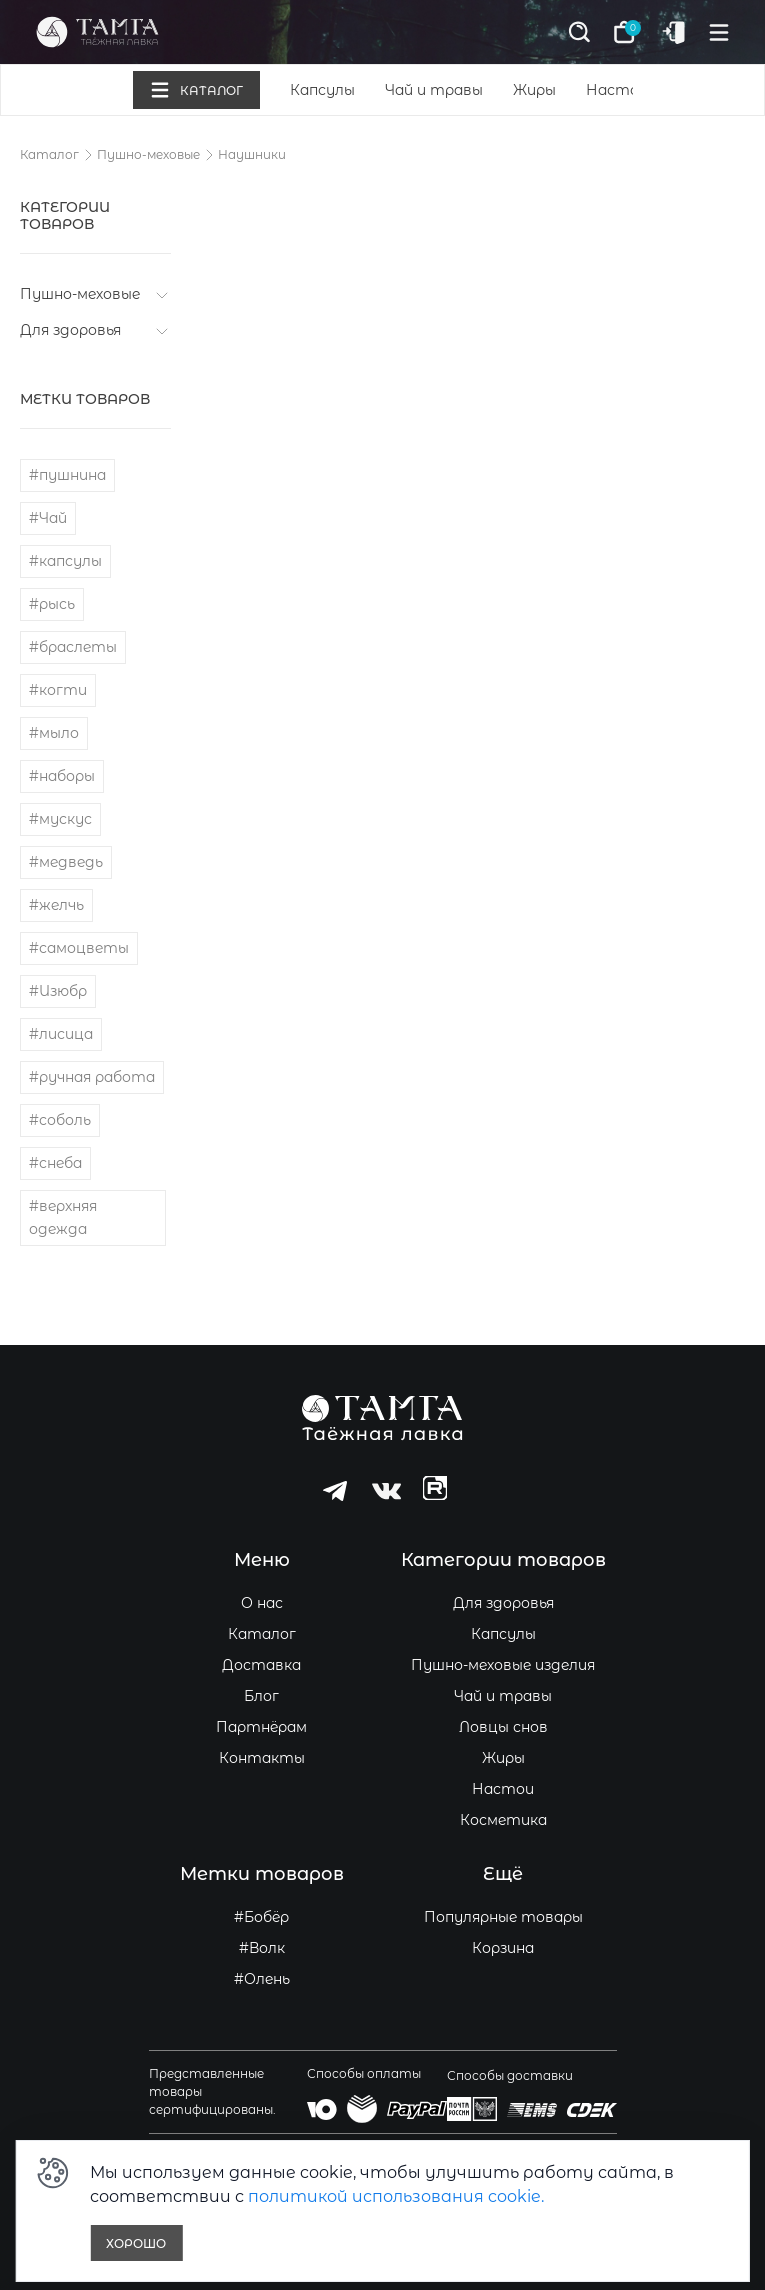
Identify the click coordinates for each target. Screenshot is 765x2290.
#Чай (48, 518)
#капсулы (65, 561)
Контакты (262, 1758)
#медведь (66, 862)
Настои (617, 90)
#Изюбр (58, 991)
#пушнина (67, 475)
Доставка (261, 1665)
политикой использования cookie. (396, 2196)
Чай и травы (434, 90)
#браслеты (73, 647)
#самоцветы (79, 948)
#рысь (52, 604)
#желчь (56, 905)
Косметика (503, 1820)
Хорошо (136, 2243)
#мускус (60, 819)
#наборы (62, 776)
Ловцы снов (503, 1727)
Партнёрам (261, 1727)
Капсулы (322, 90)
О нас (262, 1603)
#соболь (60, 1120)
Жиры (534, 90)
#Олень (262, 1979)
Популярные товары (503, 1917)
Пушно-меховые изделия (503, 1665)
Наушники (252, 154)
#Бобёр (261, 1917)
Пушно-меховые (148, 154)
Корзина (503, 1948)
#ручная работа (92, 1077)
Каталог (49, 154)
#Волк (262, 1948)
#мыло (54, 733)
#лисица (61, 1034)
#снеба (55, 1163)
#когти (58, 690)
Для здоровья (70, 330)
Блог (261, 1696)
